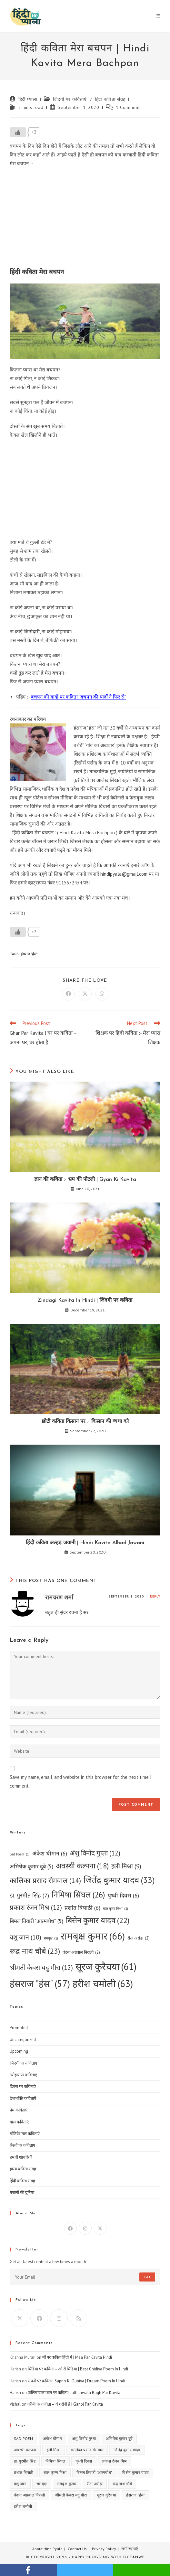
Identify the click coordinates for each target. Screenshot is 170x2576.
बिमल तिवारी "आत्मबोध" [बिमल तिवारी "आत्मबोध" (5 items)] (36, 1921)
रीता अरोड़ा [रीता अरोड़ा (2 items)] (138, 1938)
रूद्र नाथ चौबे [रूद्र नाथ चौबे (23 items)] (35, 1951)
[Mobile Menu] (158, 16)
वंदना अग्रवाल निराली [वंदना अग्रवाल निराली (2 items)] (81, 1952)
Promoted (19, 2027)
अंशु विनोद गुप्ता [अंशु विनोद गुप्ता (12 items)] (95, 1853)
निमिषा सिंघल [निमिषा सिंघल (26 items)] (78, 1894)
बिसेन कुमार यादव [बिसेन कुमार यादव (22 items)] (97, 1920)
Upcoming (19, 2051)
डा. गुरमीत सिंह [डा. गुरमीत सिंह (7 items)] (29, 1895)
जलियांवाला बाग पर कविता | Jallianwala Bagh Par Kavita (74, 2392)
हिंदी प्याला (27, 99)
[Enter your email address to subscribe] (85, 2277)
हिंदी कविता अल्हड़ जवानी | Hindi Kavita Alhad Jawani (85, 1542)
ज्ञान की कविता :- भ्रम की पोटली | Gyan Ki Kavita (85, 1179)
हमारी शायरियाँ (21, 2157)
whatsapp (141, 2570)
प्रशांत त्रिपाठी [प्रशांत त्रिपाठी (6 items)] (82, 1908)
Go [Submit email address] (147, 2276)
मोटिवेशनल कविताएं (25, 2133)
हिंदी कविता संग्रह (110, 99)
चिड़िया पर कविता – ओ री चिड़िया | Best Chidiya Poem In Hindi (78, 2369)
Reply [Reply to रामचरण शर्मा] (155, 1596)
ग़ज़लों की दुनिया (22, 2192)
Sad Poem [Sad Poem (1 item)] (20, 1854)
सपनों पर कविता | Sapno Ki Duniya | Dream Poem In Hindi (76, 2381)
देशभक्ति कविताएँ (23, 2098)
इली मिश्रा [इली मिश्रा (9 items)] (126, 1866)
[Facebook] (70, 2228)
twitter (85, 2570)
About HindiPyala (47, 2548)
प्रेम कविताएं (18, 2110)
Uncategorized (23, 2039)
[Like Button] (18, 132)
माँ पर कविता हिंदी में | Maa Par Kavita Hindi (77, 2357)
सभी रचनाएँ (129, 2548)
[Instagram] (85, 2228)
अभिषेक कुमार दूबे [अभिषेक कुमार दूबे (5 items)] (31, 1867)
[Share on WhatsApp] (101, 994)
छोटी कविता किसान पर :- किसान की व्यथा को (85, 1421)
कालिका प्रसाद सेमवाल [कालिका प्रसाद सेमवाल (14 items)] (45, 1880)
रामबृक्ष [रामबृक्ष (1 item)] (51, 1938)
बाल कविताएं (19, 2122)
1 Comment (128, 107)
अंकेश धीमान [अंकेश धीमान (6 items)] (49, 1853)
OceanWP (134, 2557)
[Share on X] (85, 994)
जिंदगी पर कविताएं (70, 99)
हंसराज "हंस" (29, 954)
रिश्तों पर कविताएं (22, 2145)
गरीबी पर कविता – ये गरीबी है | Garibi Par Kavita (65, 2404)
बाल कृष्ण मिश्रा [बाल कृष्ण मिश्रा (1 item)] (115, 1909)
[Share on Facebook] (68, 994)
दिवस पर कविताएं (23, 2086)
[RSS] (78, 2318)
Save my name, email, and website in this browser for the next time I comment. (81, 1781)
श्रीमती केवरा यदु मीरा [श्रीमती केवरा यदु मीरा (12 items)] (41, 1968)
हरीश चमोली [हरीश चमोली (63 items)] (103, 1983)
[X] (100, 2228)
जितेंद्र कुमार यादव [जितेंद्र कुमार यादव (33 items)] (119, 1880)
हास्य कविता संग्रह (23, 2169)
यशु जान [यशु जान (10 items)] (25, 1937)
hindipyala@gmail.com (123, 874)
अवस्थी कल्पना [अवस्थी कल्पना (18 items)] (82, 1866)
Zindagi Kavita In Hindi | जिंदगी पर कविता (85, 1300)
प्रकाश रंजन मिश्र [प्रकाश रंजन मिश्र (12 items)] (36, 1908)
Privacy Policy (104, 2548)
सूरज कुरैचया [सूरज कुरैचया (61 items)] (105, 1966)
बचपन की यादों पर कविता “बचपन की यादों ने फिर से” (78, 697)
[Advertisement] (85, 219)
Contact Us (77, 2548)
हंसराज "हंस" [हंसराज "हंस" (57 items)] (40, 1983)
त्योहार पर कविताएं (23, 2075)
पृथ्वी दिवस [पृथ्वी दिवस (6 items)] (123, 1895)
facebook (28, 2570)
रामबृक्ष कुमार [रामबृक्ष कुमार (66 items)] (93, 1936)
